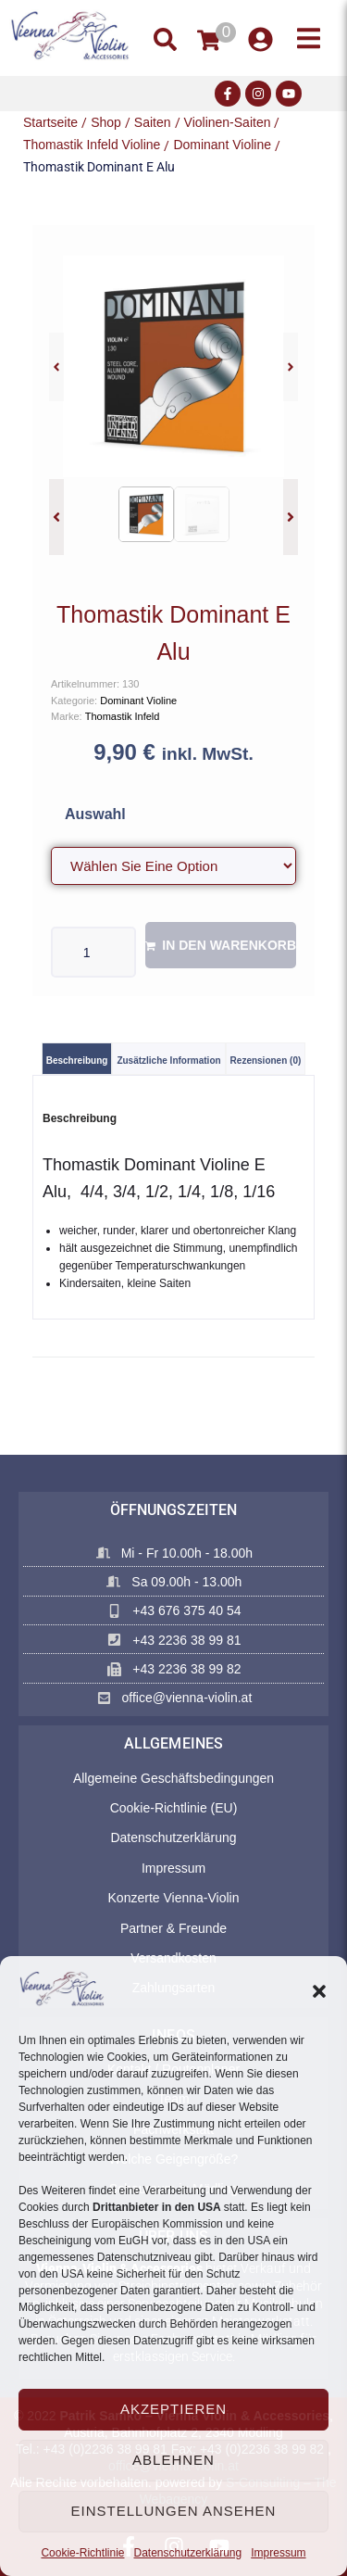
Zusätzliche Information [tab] (168, 1060)
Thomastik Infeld (122, 716)
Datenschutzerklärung (187, 2552)
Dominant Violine (222, 144)
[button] (319, 1991)
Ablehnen (173, 2460)
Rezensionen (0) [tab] (266, 1060)
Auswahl (95, 814)
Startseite (50, 122)
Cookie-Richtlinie (82, 2552)
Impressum (278, 2552)
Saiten (152, 122)
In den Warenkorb (229, 945)
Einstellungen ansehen (174, 2511)
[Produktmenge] (93, 952)
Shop (106, 122)
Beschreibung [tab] (77, 1060)
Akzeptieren (173, 2409)
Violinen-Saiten (227, 122)
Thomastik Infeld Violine (91, 144)
